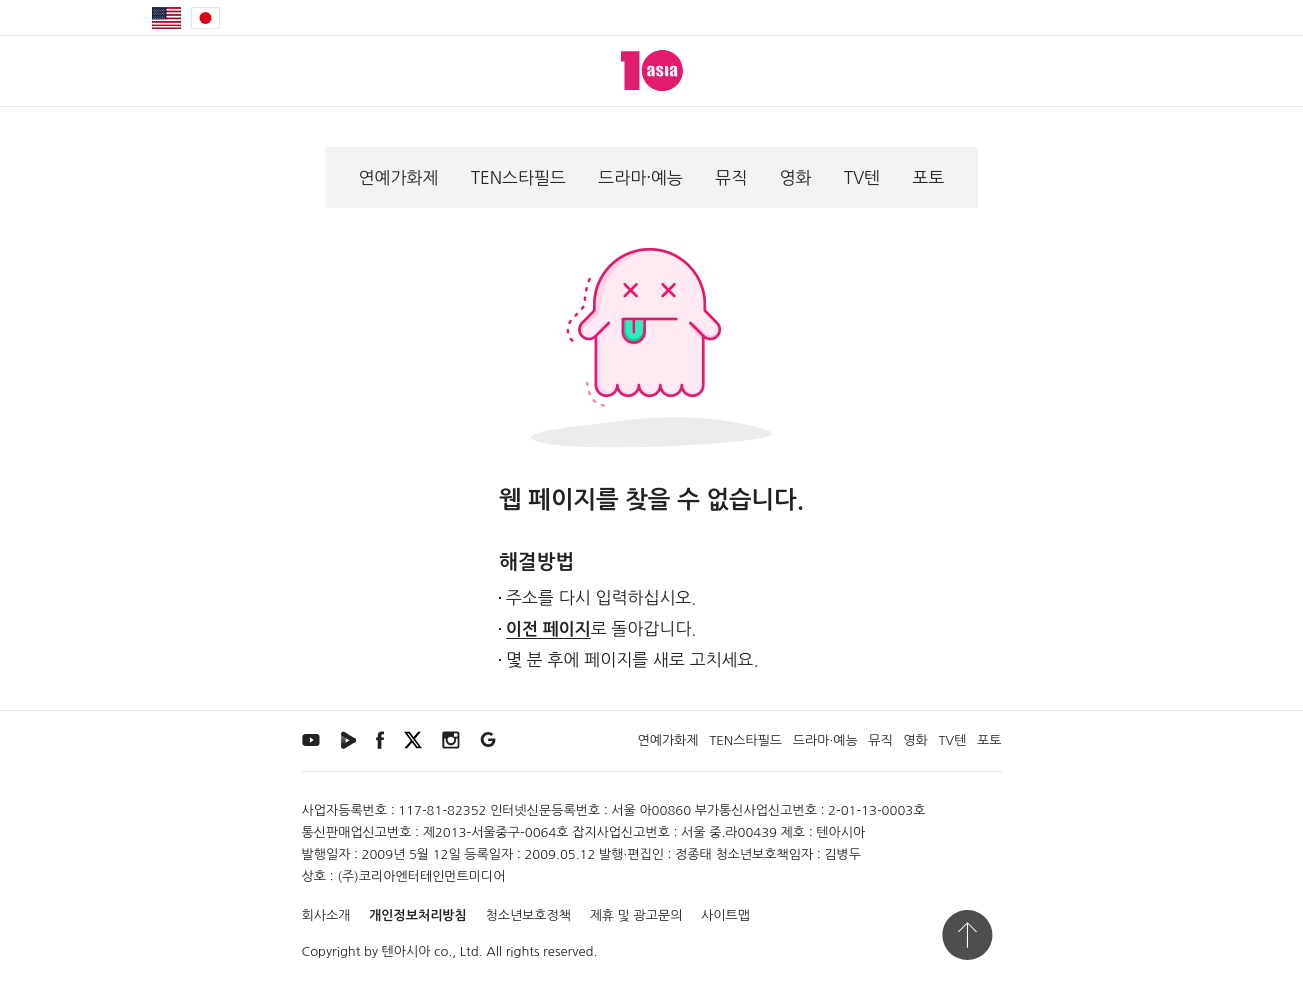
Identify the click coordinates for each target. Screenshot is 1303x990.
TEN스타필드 (518, 177)
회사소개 (326, 915)
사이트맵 (725, 915)
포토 (928, 177)
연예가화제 (399, 177)
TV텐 (862, 177)
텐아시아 (406, 951)
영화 (795, 177)
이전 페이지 (548, 629)
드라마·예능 (640, 177)
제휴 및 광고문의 (636, 915)
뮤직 (731, 177)
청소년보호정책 (528, 915)
